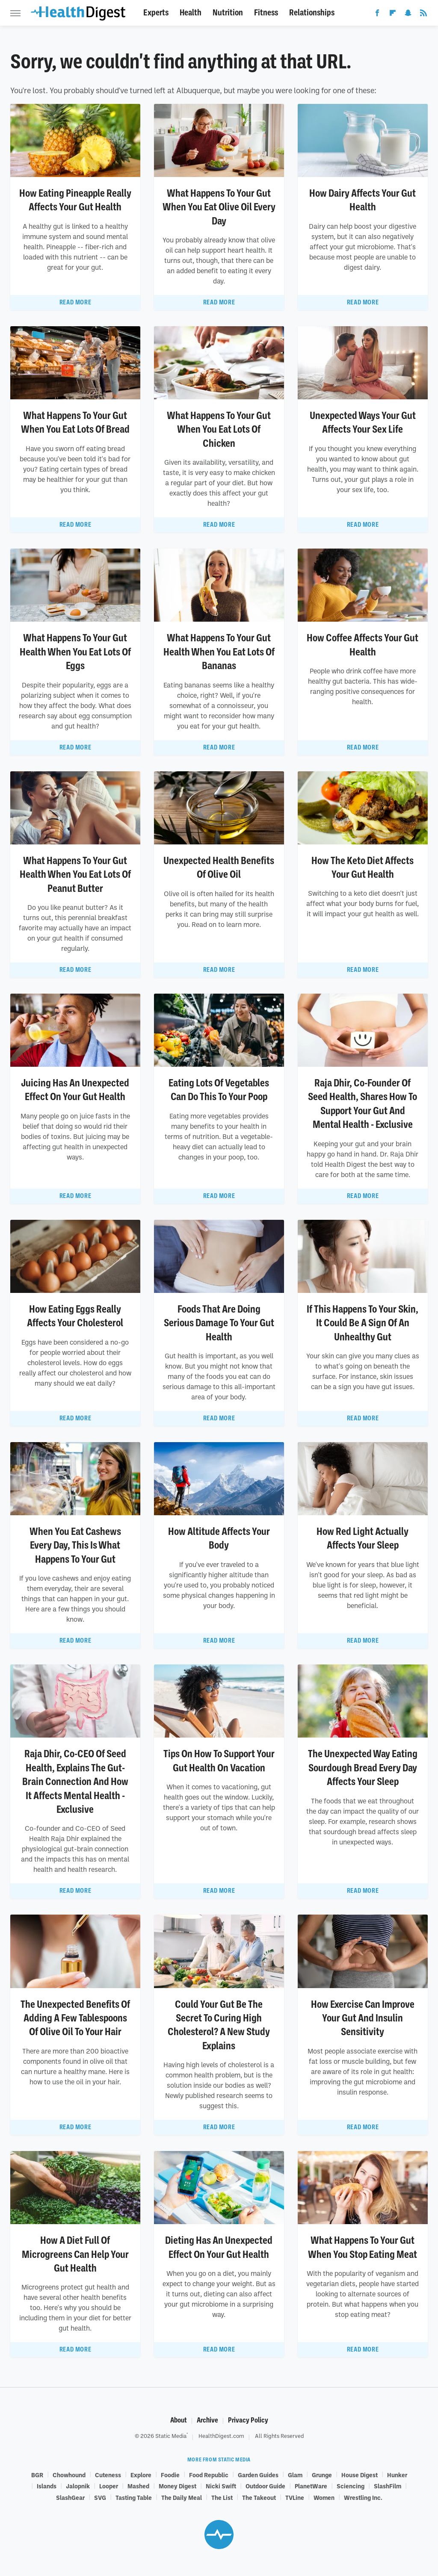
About (178, 2420)
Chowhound (69, 2475)
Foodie (170, 2475)
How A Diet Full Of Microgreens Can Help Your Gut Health (75, 2254)
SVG (100, 2497)
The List (222, 2497)
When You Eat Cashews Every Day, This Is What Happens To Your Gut (75, 1545)
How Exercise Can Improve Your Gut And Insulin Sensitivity (362, 2018)
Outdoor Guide (265, 2486)
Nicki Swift (221, 2486)
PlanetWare (311, 2486)
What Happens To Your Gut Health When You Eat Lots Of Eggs (75, 652)
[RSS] (423, 14)
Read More (75, 302)
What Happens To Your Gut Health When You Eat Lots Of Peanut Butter (75, 874)
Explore (140, 2475)
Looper (108, 2486)
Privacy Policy (248, 2420)
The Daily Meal (181, 2497)
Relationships (311, 13)
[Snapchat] (408, 14)
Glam (295, 2475)
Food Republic (208, 2475)
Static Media (170, 2435)
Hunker (397, 2475)
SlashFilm (387, 2486)
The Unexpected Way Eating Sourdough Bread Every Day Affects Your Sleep (362, 1768)
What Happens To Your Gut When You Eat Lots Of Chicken (219, 429)
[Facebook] (377, 14)
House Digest (359, 2475)
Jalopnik (78, 2486)
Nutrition (228, 13)
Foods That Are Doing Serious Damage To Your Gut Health (219, 1323)
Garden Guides (258, 2475)
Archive (207, 2420)
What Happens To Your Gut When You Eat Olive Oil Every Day (219, 207)
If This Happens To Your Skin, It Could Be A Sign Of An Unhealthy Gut (362, 1323)
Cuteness (108, 2475)
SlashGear (70, 2497)
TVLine (294, 2497)
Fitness (266, 13)
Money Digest (177, 2486)
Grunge (322, 2475)
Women (324, 2497)
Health (190, 13)
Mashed (138, 2486)
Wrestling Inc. (363, 2497)
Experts (156, 13)
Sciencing (350, 2486)
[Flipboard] (392, 14)
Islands (46, 2486)
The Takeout (259, 2497)
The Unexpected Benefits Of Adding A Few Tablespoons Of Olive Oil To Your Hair (75, 2018)
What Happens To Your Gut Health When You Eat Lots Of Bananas (219, 652)
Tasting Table (133, 2497)
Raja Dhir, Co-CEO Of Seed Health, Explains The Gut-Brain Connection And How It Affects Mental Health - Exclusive (75, 1781)
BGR (37, 2475)
